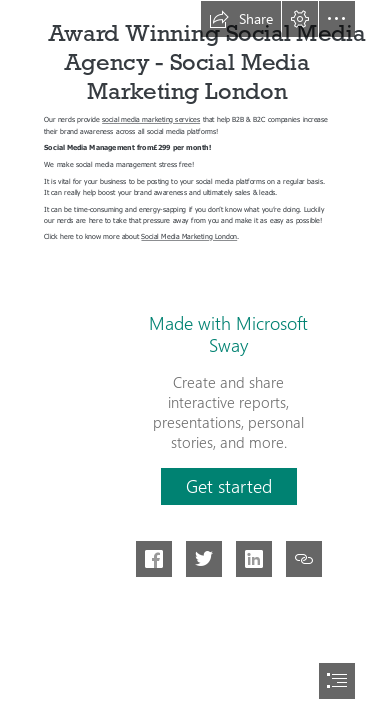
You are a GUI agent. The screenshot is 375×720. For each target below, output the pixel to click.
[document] (187, 360)
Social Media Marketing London (190, 236)
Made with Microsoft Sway (228, 334)
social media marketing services (151, 119)
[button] (241, 19)
